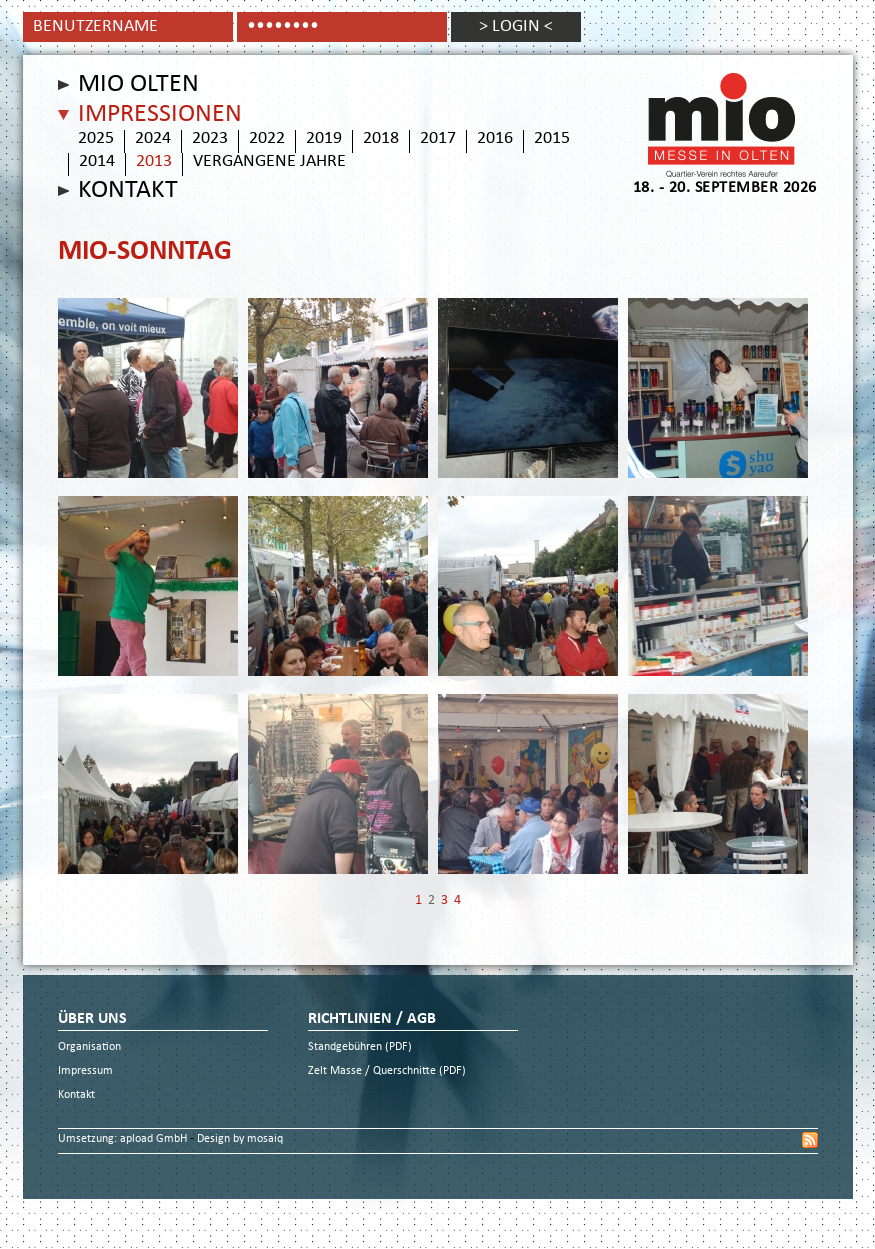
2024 (153, 139)
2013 (154, 162)
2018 (381, 139)
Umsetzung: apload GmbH (124, 1139)
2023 (210, 139)
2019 (324, 139)
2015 (552, 139)
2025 (96, 139)
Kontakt (128, 191)
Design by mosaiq (240, 1139)
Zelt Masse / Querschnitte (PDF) (387, 1071)
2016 (495, 139)
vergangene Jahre (269, 162)
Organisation (89, 1047)
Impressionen (160, 115)
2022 (267, 139)
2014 (97, 162)
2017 (438, 139)
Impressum (85, 1071)
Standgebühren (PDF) (360, 1047)
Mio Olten (138, 85)
